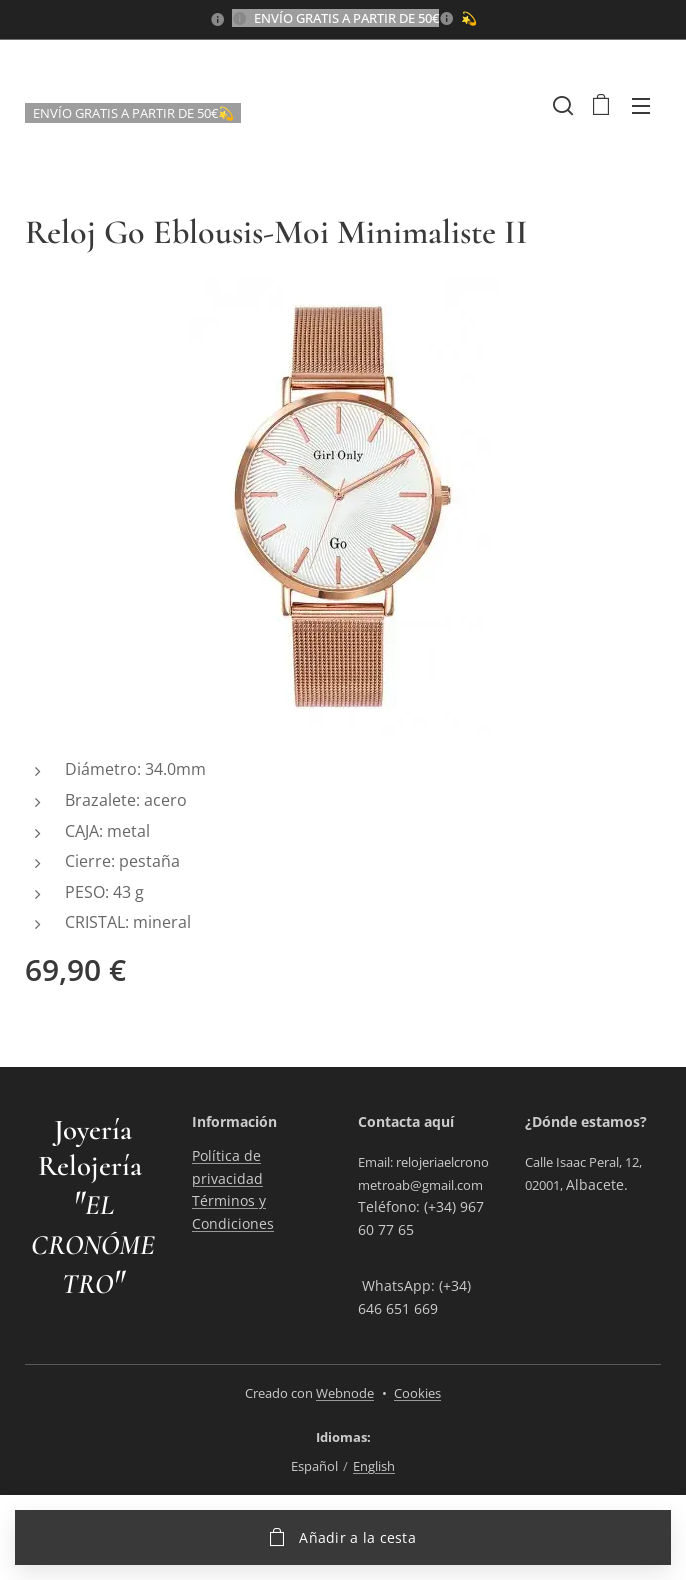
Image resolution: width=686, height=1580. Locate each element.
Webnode (345, 1393)
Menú (641, 106)
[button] (561, 105)
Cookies (417, 1393)
